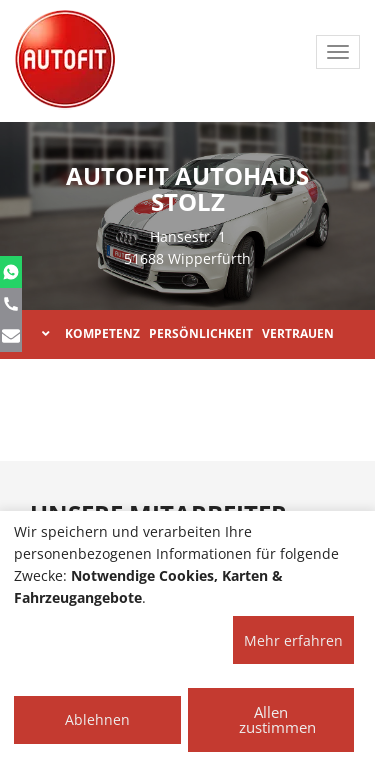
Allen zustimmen (277, 719)
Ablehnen (97, 719)
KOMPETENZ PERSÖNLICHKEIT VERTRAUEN (188, 333)
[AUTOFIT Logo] (65, 60)
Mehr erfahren (293, 640)
